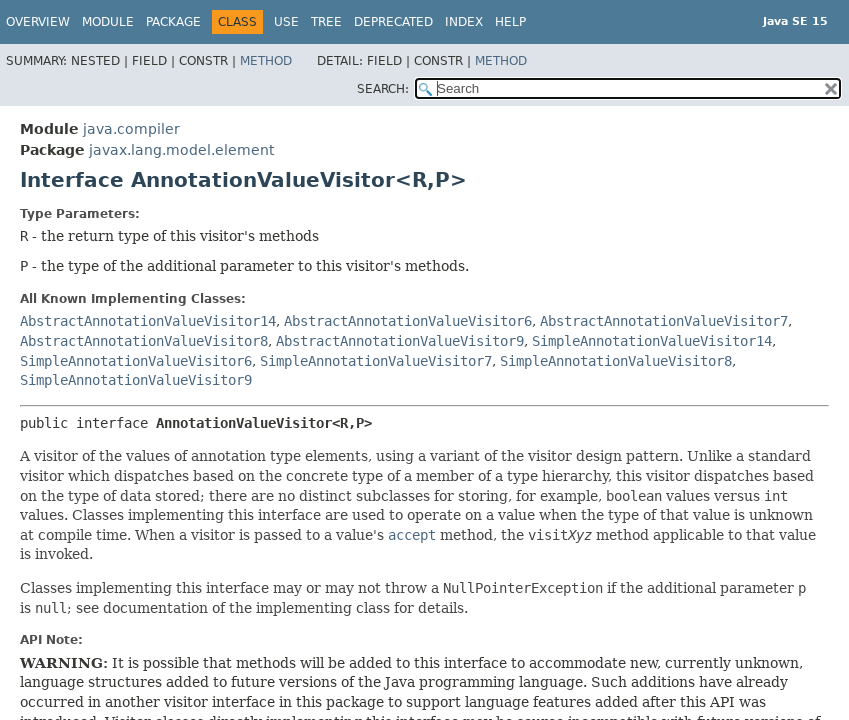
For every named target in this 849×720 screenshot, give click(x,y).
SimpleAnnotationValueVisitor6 (136, 361)
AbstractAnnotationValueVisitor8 (144, 341)
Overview (38, 22)
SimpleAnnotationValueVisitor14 (652, 341)
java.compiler (131, 129)
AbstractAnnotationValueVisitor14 (148, 321)
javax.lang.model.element (181, 150)
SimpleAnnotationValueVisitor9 (136, 380)
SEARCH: (383, 89)
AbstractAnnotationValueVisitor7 (664, 321)
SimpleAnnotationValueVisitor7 (376, 361)
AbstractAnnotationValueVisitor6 (408, 321)
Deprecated (393, 22)
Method (266, 61)
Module (108, 22)
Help (510, 22)
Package (173, 22)
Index (464, 22)
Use (286, 22)
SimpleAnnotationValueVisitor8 (616, 361)
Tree (326, 22)
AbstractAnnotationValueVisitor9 (400, 341)
